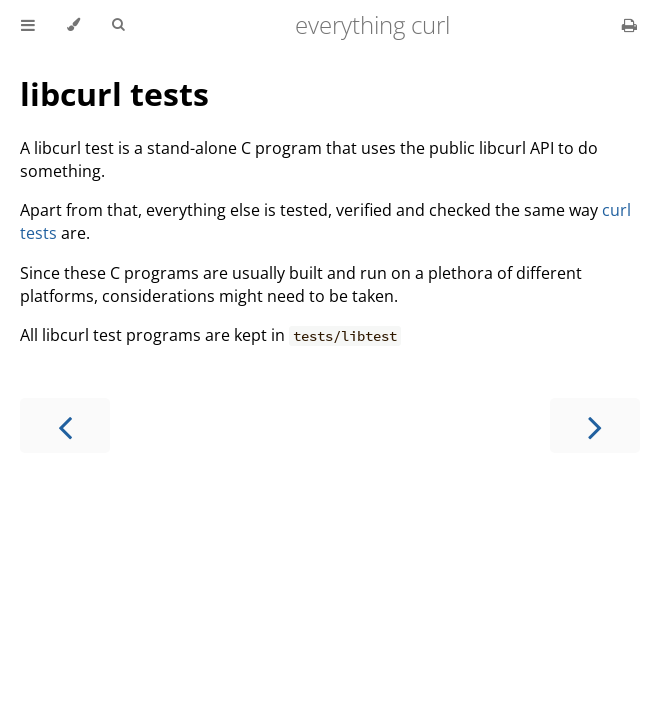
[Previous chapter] (65, 425)
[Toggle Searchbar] (118, 25)
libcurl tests (114, 93)
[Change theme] (73, 25)
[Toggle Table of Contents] (28, 25)
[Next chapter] (595, 425)
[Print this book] (629, 25)
